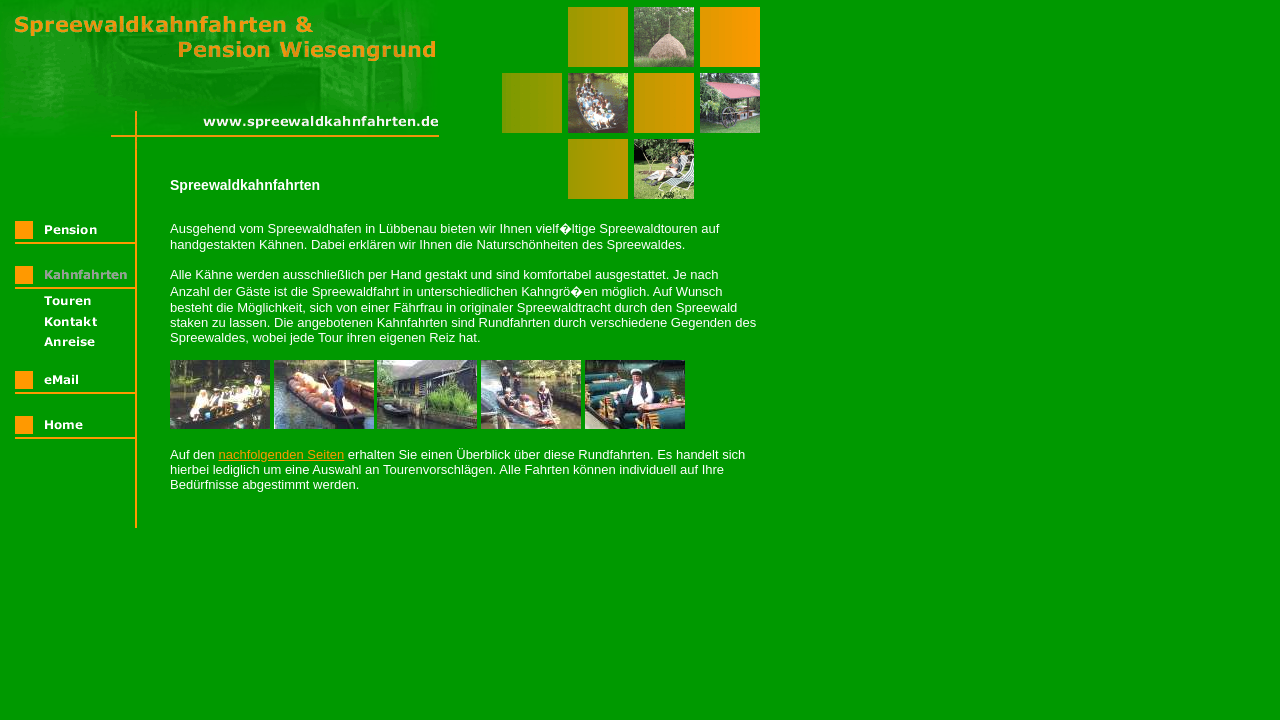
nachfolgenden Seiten (281, 454)
